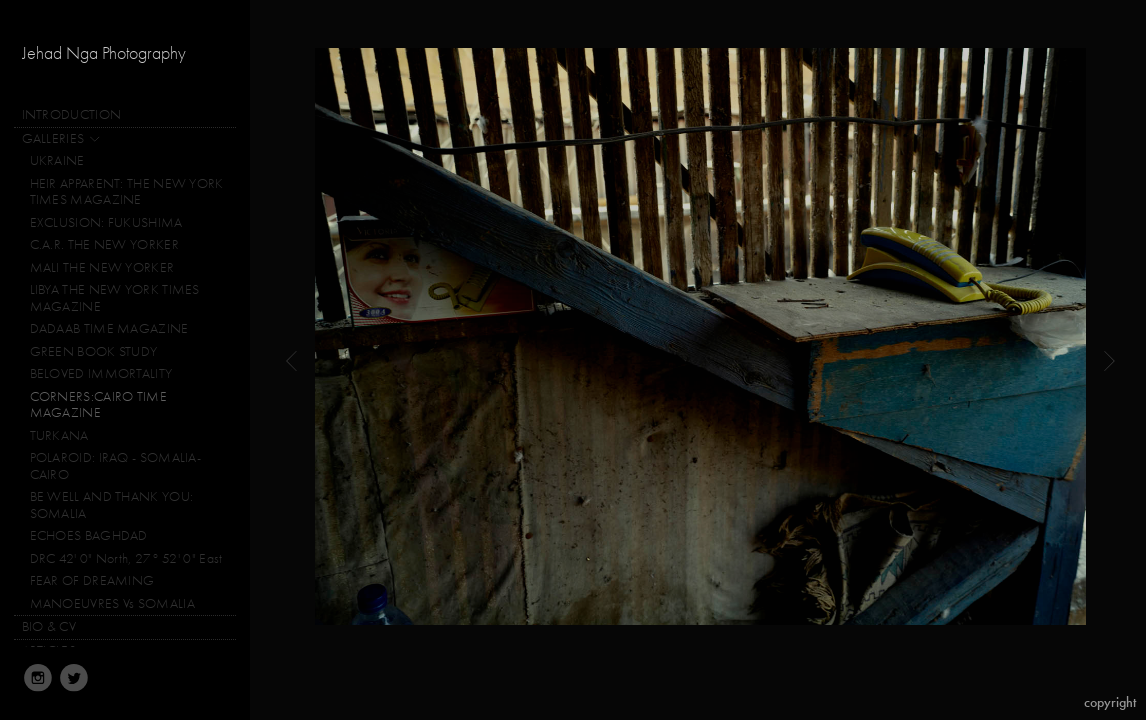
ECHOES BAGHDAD (89, 535)
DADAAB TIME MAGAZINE (109, 328)
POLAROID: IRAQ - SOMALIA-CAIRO (116, 466)
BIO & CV (49, 626)
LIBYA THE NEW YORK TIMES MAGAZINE (115, 298)
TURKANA (59, 435)
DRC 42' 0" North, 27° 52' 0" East (126, 558)
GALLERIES (62, 139)
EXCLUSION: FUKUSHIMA (106, 222)
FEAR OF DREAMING (92, 580)
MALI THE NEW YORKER (102, 267)
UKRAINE (57, 160)
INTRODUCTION (72, 114)
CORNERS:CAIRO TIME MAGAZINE (98, 405)
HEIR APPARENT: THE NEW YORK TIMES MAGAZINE (127, 192)
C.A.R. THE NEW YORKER (104, 244)
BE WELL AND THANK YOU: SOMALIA (112, 505)
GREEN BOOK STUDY (94, 351)
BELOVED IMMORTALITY (101, 373)
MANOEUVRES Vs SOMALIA (112, 603)
